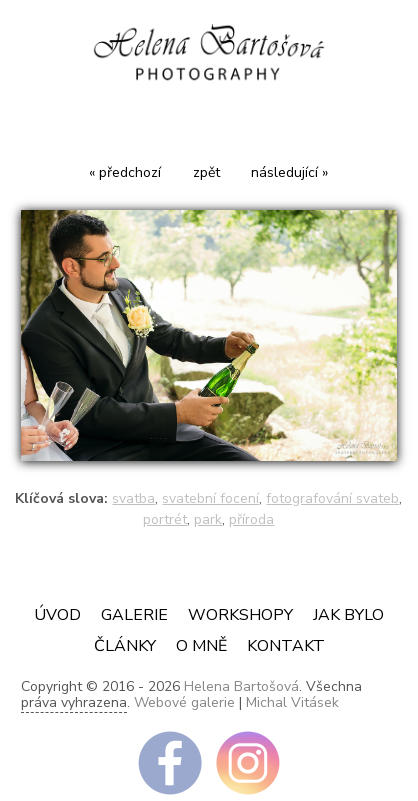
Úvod (57, 615)
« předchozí (125, 172)
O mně (201, 646)
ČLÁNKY (125, 646)
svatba (133, 498)
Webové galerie (184, 702)
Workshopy (240, 615)
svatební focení (210, 498)
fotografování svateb (332, 498)
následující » (289, 172)
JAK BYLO (348, 615)
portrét (165, 519)
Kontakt (286, 646)
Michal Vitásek (292, 702)
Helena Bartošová (241, 686)
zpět (206, 172)
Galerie (134, 615)
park (208, 519)
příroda (251, 519)
